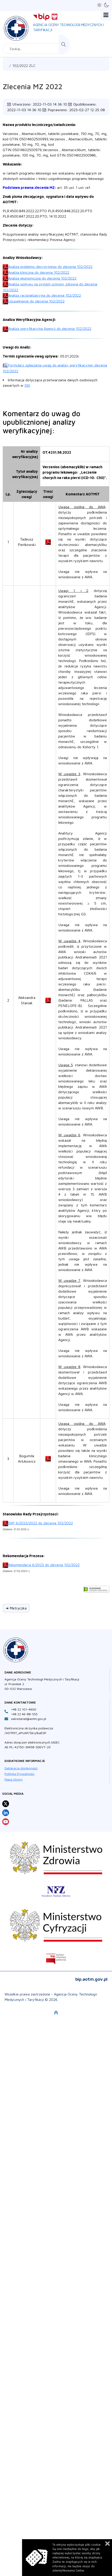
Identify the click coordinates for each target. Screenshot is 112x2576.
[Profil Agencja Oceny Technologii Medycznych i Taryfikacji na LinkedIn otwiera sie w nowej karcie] (5, 1812)
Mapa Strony (13, 1779)
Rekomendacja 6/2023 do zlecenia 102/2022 (44, 1565)
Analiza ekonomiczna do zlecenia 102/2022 (42, 278)
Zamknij (107, 2543)
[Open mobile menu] (106, 15)
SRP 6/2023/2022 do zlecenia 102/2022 (40, 1523)
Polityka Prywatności (19, 1774)
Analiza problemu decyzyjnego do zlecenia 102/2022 (50, 267)
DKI (27, 385)
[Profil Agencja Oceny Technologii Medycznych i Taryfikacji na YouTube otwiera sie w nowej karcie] (5, 1821)
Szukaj (64, 44)
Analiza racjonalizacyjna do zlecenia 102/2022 (44, 295)
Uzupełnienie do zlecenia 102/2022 (36, 301)
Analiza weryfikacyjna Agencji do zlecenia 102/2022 (49, 329)
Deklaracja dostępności (21, 1768)
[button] (99, 5)
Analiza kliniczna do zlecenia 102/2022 (38, 272)
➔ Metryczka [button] (16, 1608)
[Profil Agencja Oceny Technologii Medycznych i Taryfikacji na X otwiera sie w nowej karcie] (5, 1803)
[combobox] (36, 49)
